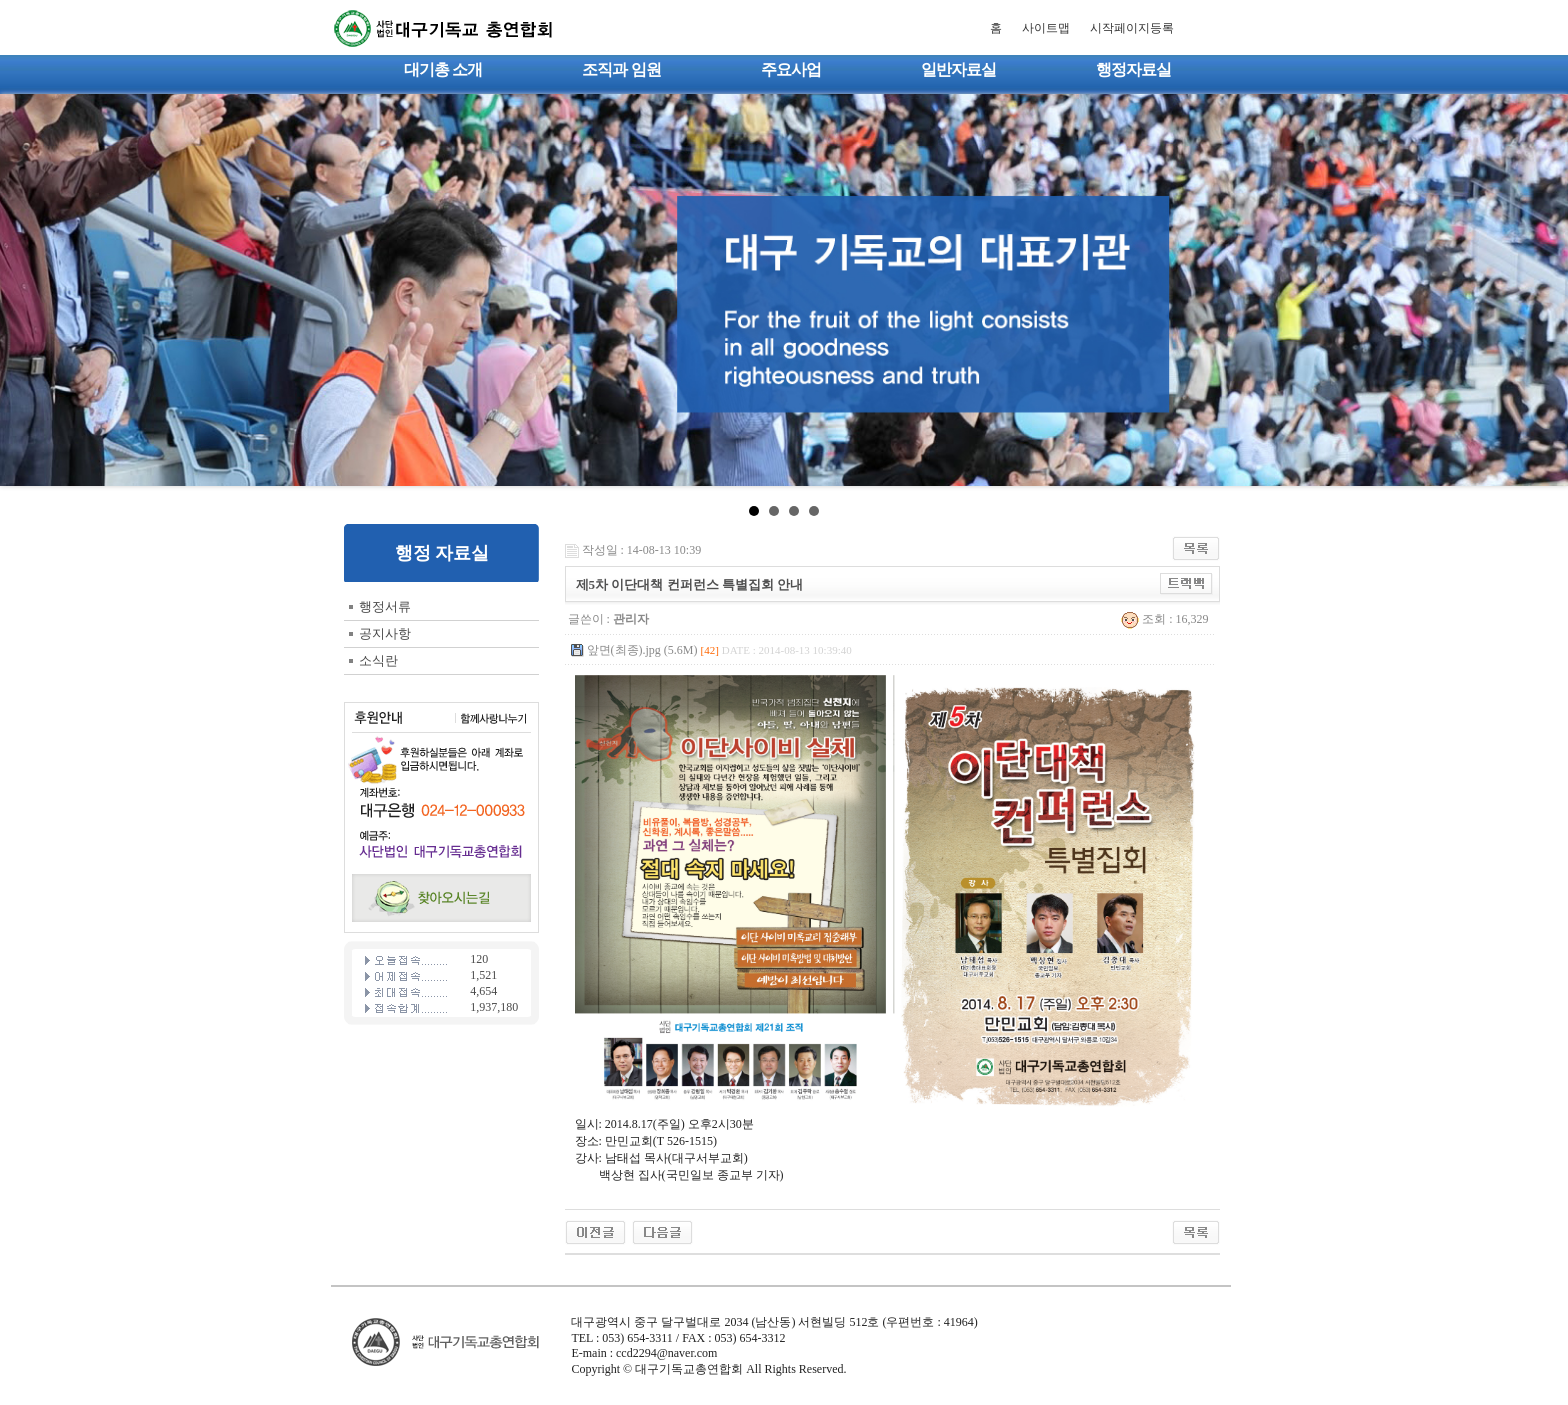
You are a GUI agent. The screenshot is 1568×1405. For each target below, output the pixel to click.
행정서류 (385, 606)
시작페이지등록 (1132, 28)
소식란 (378, 660)
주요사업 (791, 69)
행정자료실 (1133, 69)
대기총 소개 (443, 69)
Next (1542, 290)
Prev (26, 290)
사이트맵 (1046, 28)
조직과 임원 (621, 69)
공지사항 (385, 633)
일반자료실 (958, 69)
